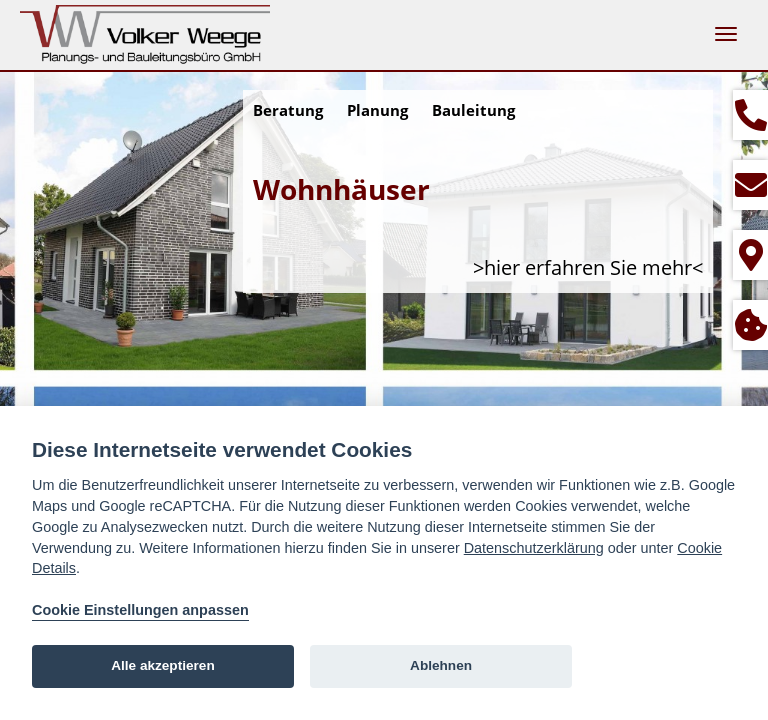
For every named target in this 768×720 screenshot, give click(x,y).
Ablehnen (441, 665)
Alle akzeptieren (163, 665)
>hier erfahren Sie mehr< (588, 267)
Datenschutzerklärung (534, 548)
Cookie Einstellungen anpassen (140, 610)
